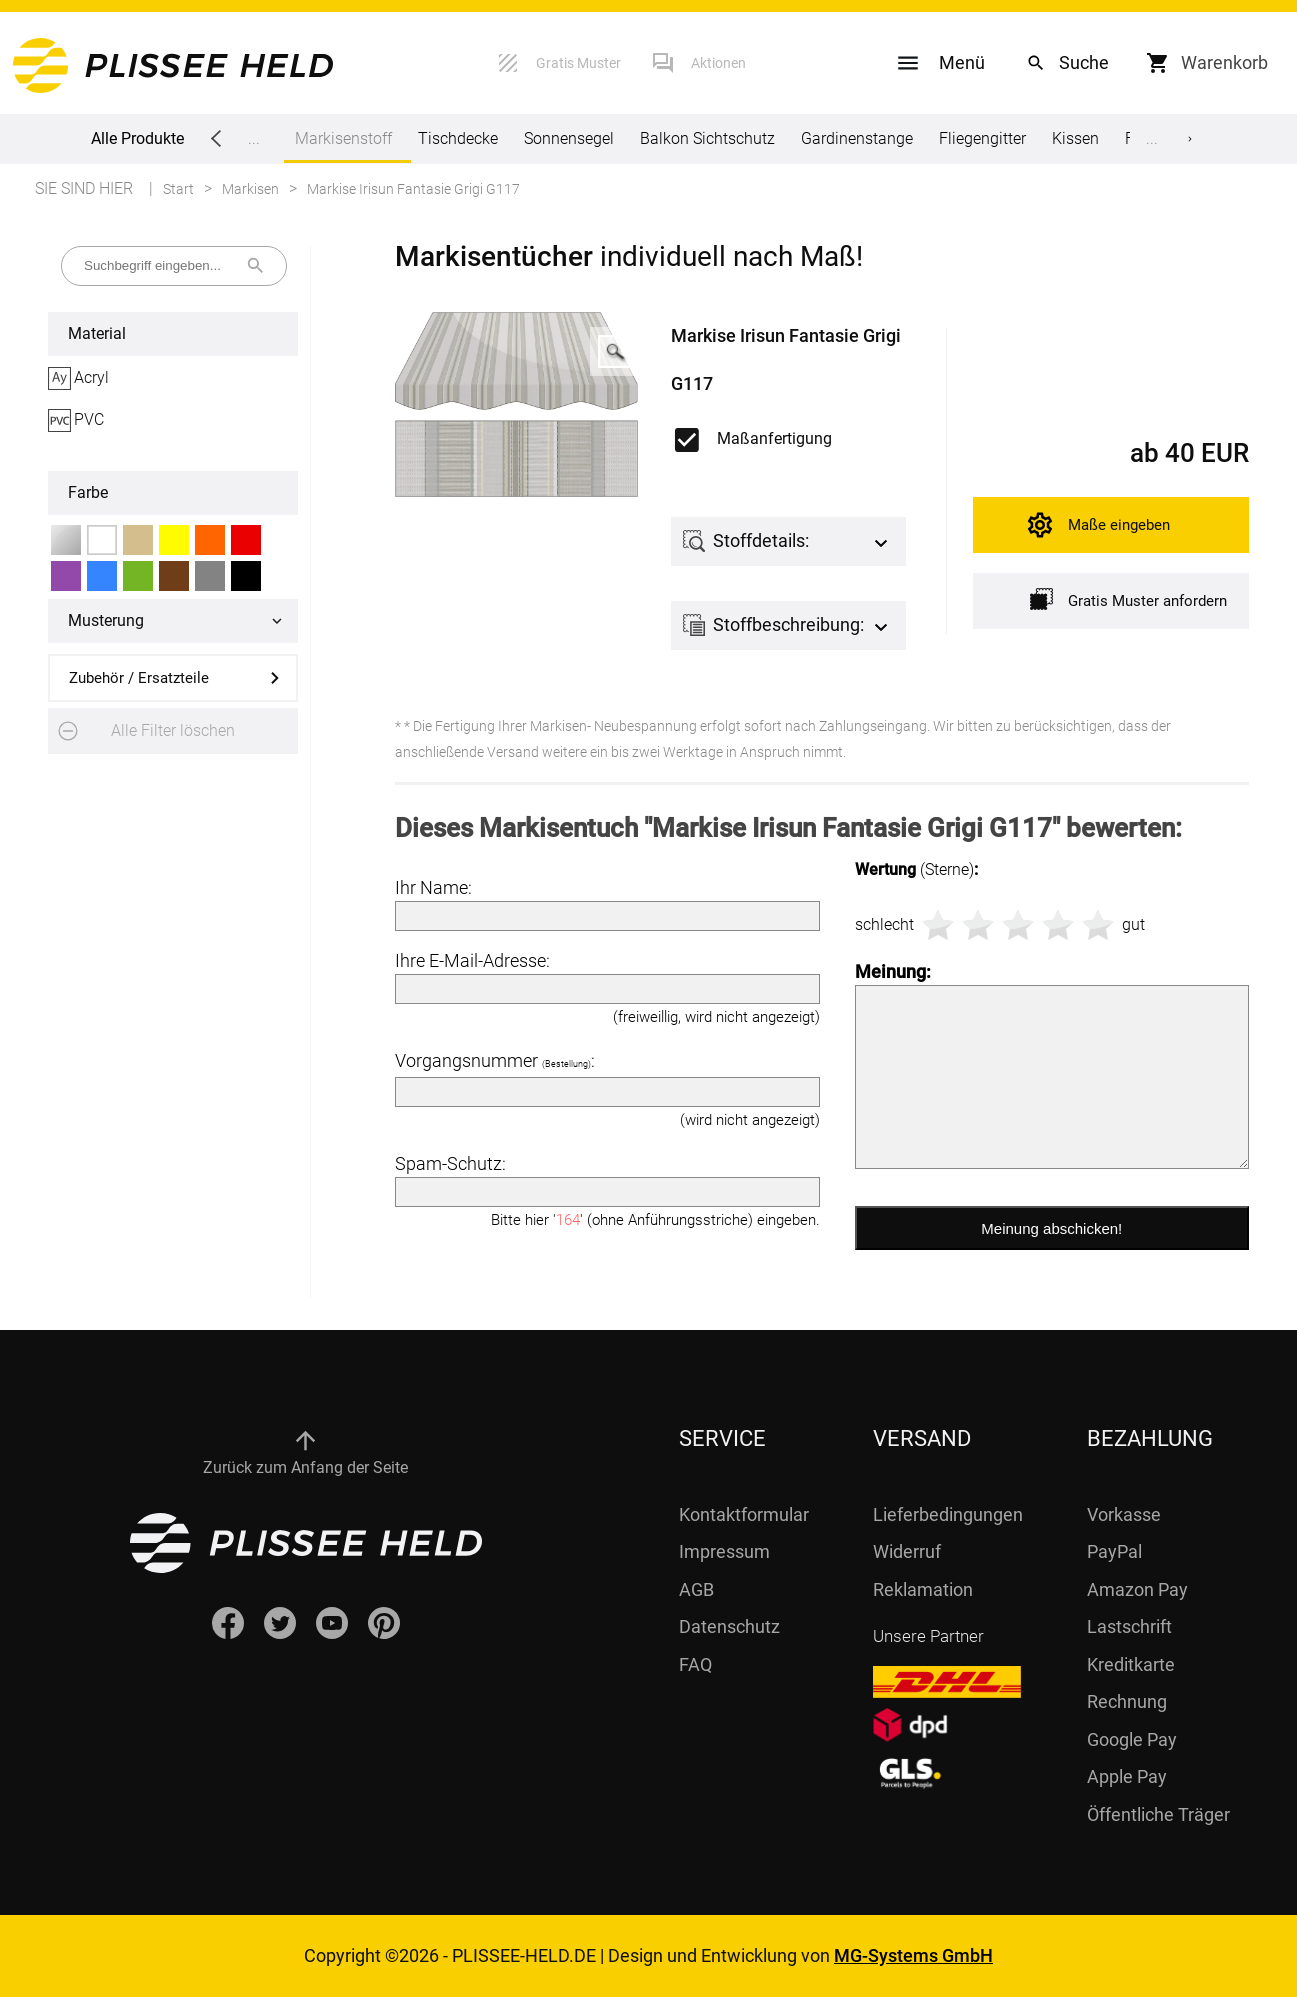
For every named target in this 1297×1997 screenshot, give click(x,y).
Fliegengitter (982, 138)
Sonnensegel (569, 138)
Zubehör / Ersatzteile (139, 678)
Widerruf (907, 1551)
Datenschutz (729, 1626)
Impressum (724, 1551)
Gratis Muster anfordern (1128, 599)
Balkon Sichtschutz (707, 138)
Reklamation (923, 1589)
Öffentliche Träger (1158, 1814)
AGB (696, 1589)
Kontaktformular (744, 1514)
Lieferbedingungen (948, 1514)
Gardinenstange (857, 138)
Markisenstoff (343, 146)
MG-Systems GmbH (913, 1955)
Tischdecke (458, 138)
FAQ (695, 1664)
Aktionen (718, 63)
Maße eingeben (1119, 525)
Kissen (1075, 138)
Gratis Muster (578, 63)
